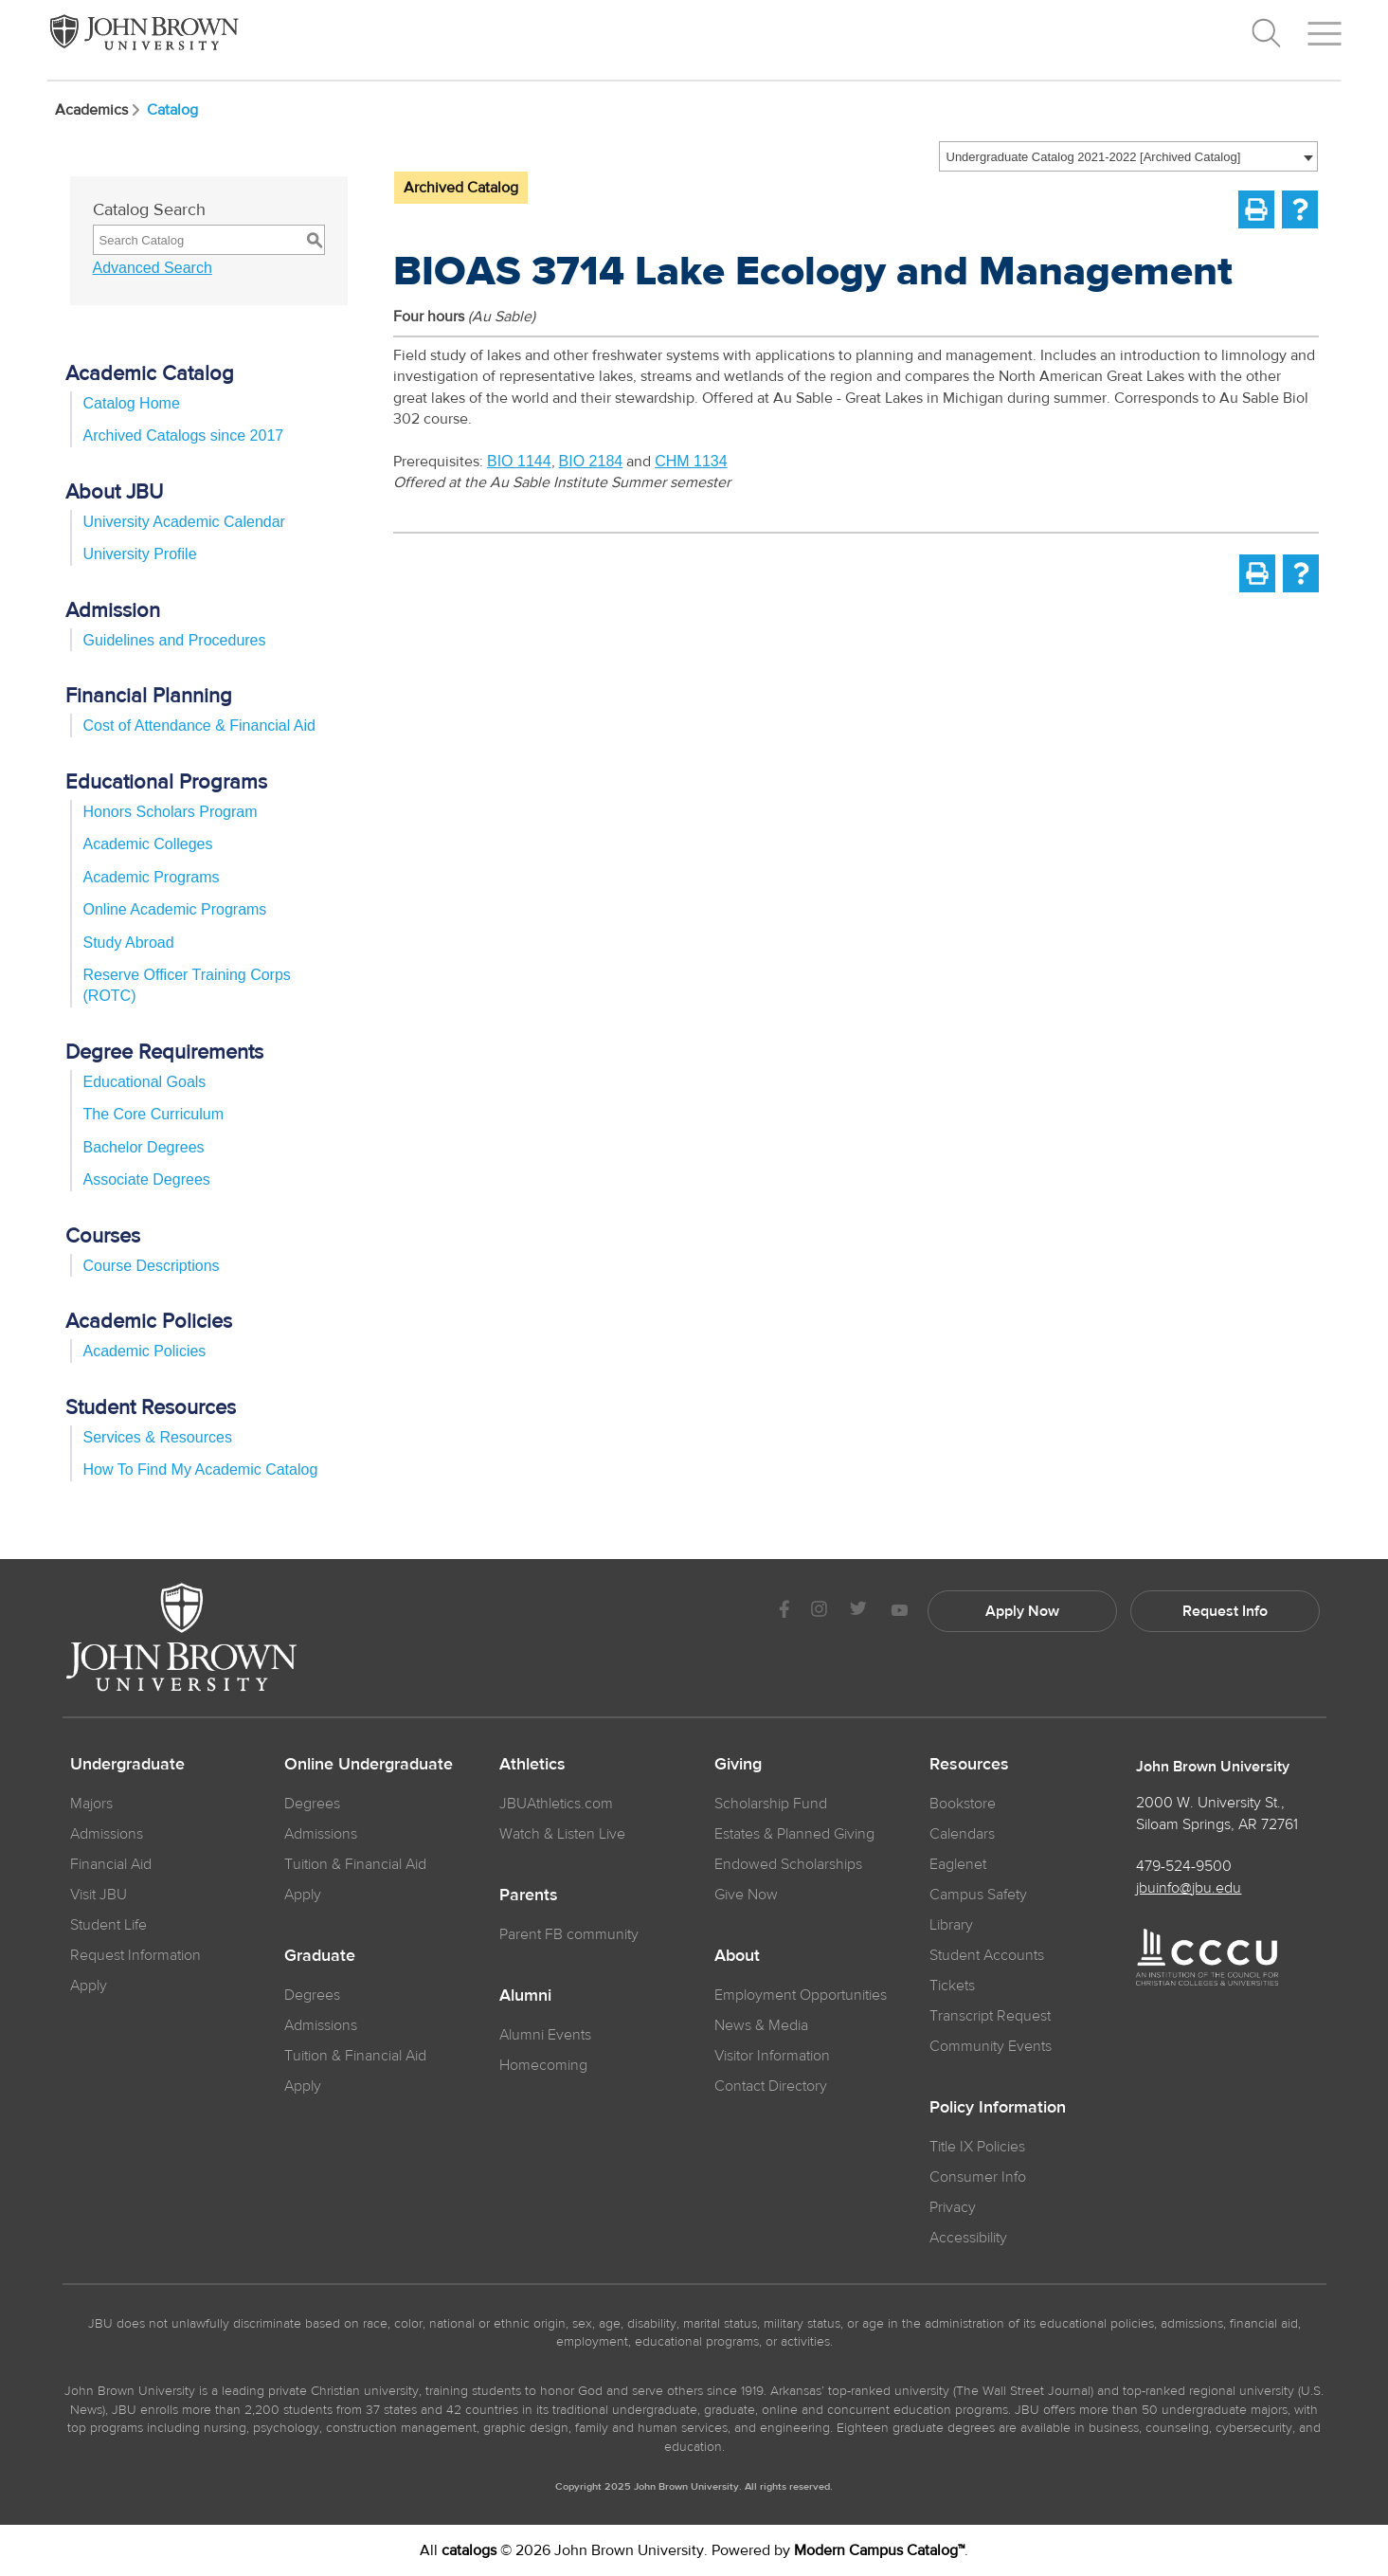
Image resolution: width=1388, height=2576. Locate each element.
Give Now (746, 1894)
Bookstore (962, 1803)
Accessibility (968, 2237)
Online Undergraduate (368, 1764)
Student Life (108, 1924)
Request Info (1225, 1611)
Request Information (135, 1955)
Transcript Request (990, 2015)
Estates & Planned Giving (794, 1833)
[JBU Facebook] (785, 1611)
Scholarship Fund (770, 1803)
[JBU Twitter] (858, 1611)
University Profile (140, 554)
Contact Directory (770, 2086)
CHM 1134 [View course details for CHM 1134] (691, 461)
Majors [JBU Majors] (91, 1803)
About (737, 1956)
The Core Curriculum (153, 1114)
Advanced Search (152, 268)
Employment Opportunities (800, 1995)
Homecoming (543, 2065)
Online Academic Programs (175, 909)
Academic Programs (151, 877)
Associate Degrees (146, 1179)
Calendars (962, 1833)
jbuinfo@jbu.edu (1188, 1887)
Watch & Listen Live (562, 1833)
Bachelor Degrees (144, 1147)
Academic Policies (145, 1351)
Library (951, 1924)
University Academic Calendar (184, 522)
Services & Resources (157, 1437)
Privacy (952, 2207)
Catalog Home (131, 403)
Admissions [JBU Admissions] (106, 1833)
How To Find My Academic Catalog (200, 1469)
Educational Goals (145, 1082)
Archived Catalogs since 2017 (183, 435)
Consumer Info (977, 2177)
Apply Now (1022, 1611)
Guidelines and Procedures (174, 640)
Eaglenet (957, 1864)
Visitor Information (772, 2055)
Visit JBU (98, 1894)
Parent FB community (569, 1934)
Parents (528, 1895)
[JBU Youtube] (899, 1611)
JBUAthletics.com (556, 1803)
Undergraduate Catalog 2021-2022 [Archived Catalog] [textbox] (1093, 157)
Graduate (319, 1956)
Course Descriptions (151, 1266)
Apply (88, 1985)
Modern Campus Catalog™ (879, 2550)
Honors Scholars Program (170, 812)
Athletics (532, 1764)
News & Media (761, 2025)
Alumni (525, 1996)
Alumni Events (545, 2034)
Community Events (990, 2046)
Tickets (952, 1985)
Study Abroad (128, 942)
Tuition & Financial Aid (355, 1864)
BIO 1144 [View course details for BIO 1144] (519, 461)
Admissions (320, 1833)
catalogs (469, 2550)
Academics (99, 109)
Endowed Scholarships (788, 1864)
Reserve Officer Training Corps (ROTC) (187, 985)
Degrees (312, 1803)
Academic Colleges (148, 844)
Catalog (172, 109)
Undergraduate (127, 1764)
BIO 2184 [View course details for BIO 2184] (591, 461)
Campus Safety (978, 1894)
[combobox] (1128, 156)
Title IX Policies (977, 2146)
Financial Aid (111, 1864)
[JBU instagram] (819, 1611)
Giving (738, 1764)
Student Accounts (986, 1955)
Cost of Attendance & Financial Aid (199, 725)
